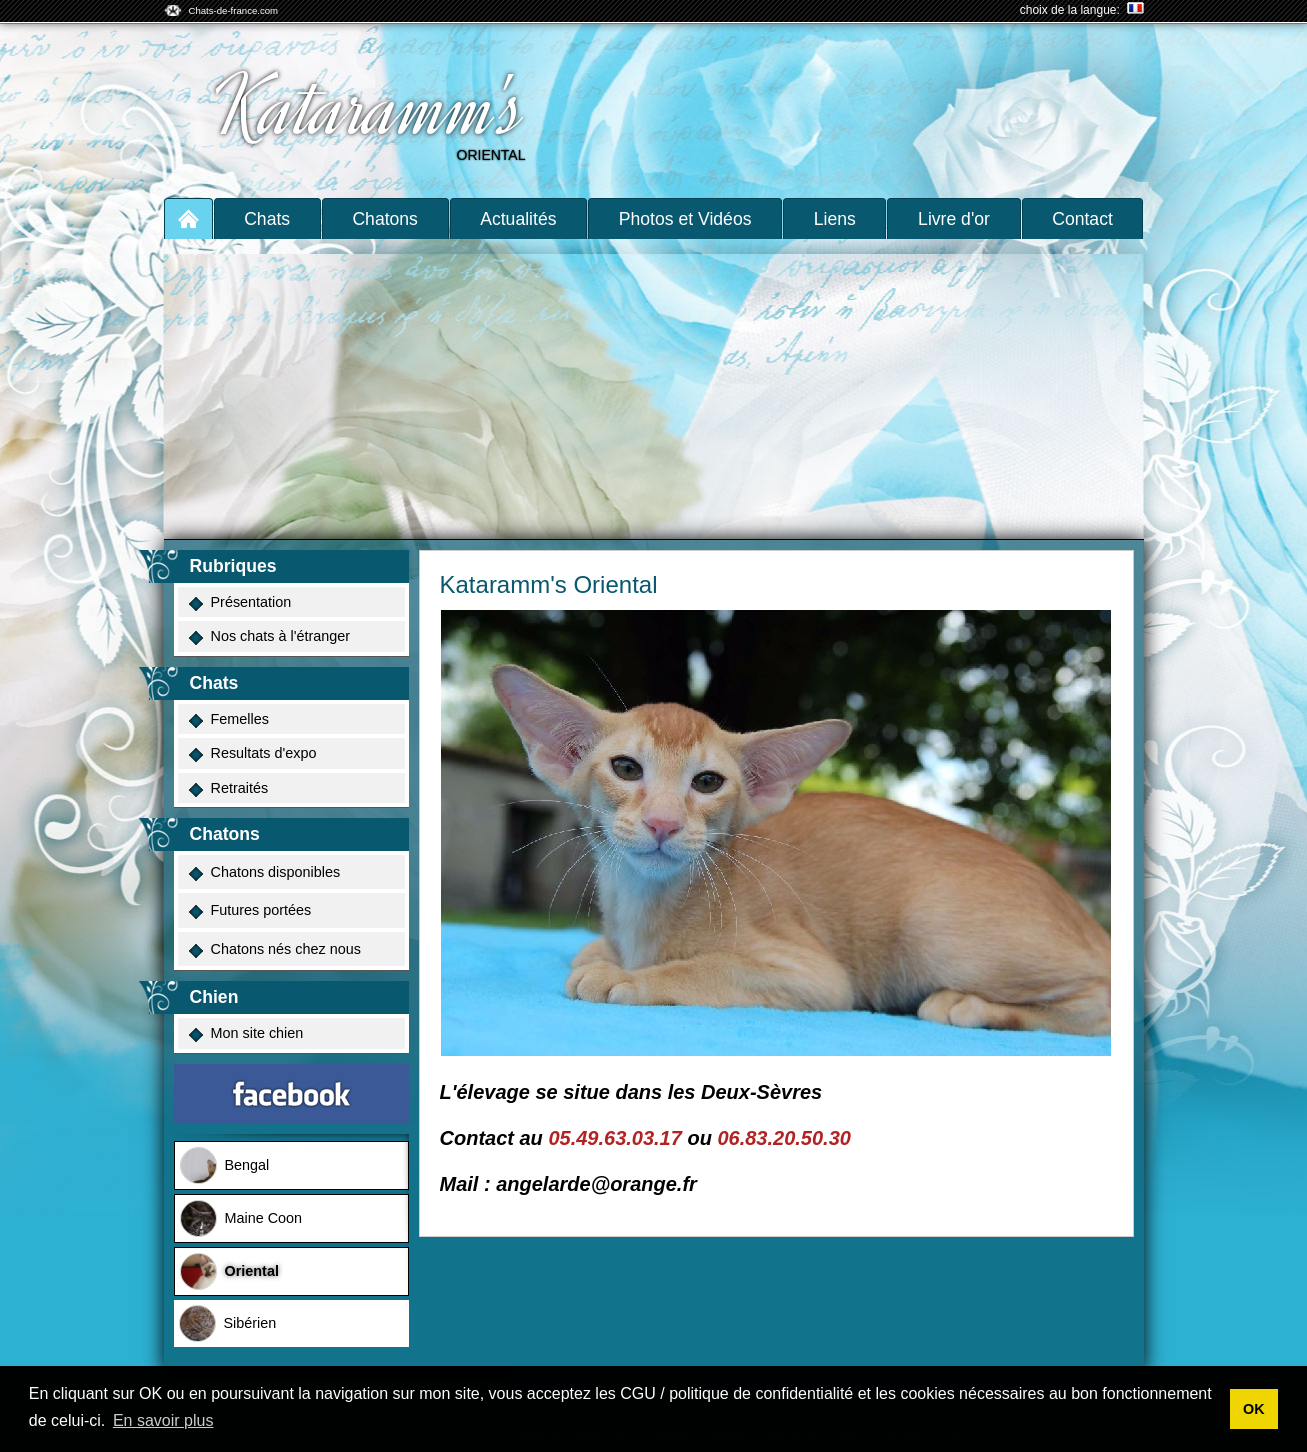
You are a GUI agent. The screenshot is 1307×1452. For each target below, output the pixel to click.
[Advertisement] (654, 389)
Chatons (385, 219)
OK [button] (1254, 1409)
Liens (835, 219)
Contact (1082, 219)
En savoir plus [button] (163, 1420)
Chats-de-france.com (234, 10)
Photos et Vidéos (685, 219)
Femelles (228, 719)
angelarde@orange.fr (596, 1184)
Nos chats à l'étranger (269, 636)
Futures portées (249, 910)
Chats (267, 219)
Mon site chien (245, 1033)
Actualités (518, 219)
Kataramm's (370, 108)
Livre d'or (954, 219)
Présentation (239, 602)
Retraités (228, 788)
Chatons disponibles (264, 872)
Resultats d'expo (252, 753)
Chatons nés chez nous (274, 949)
